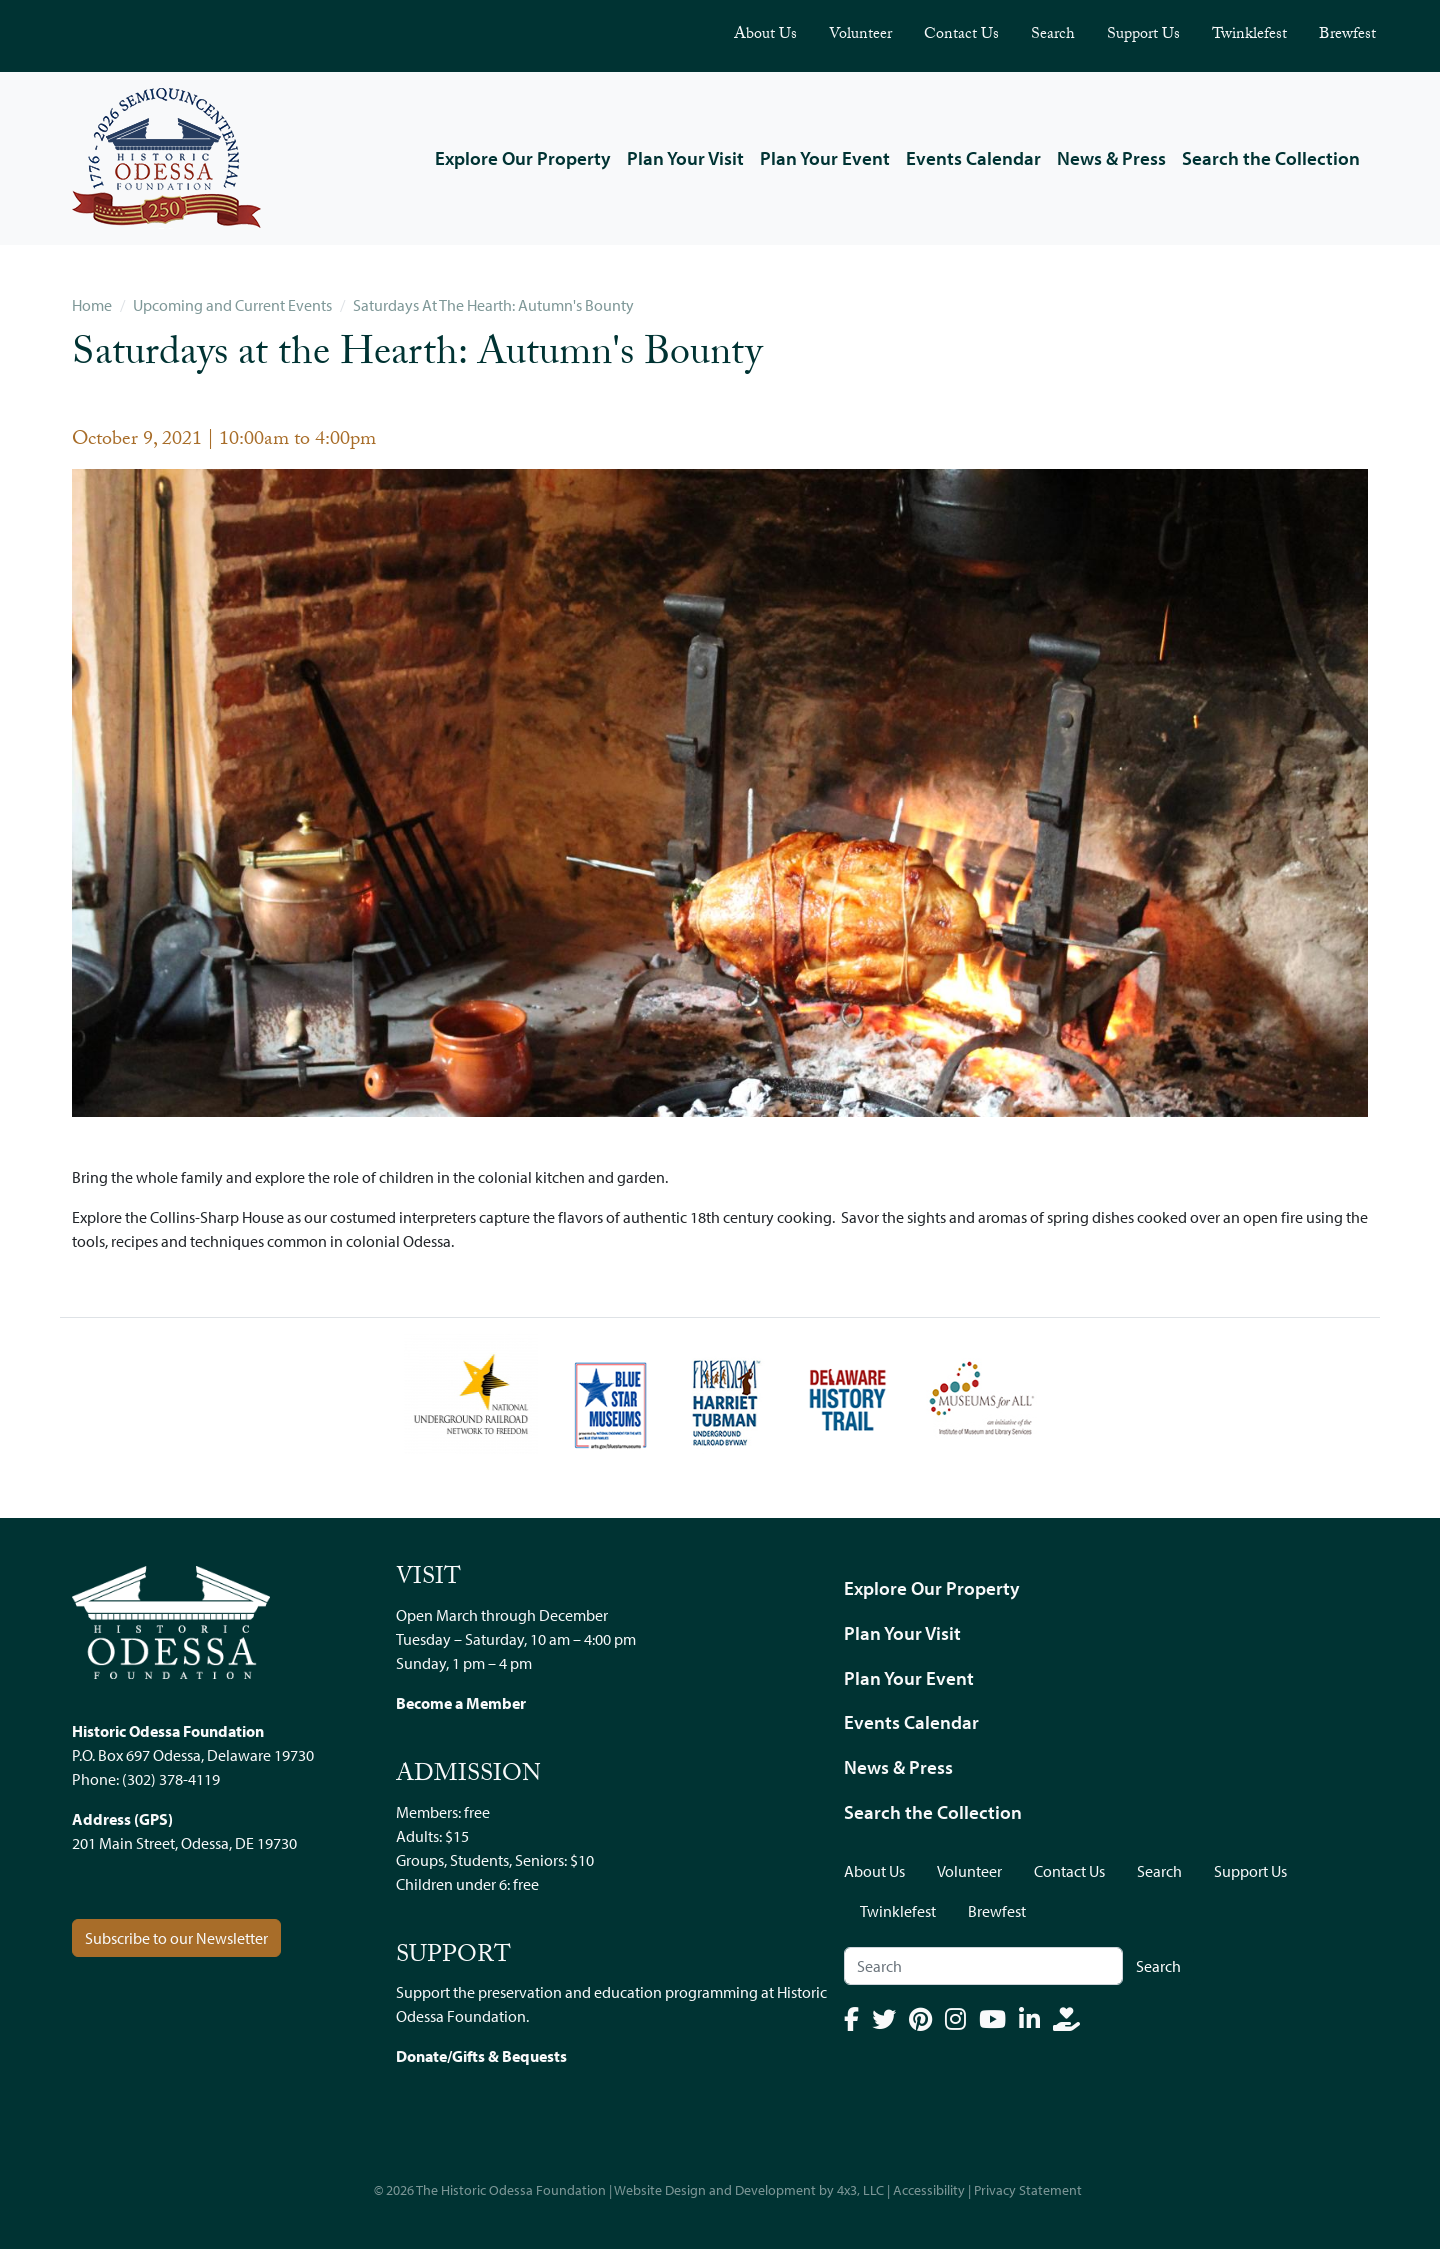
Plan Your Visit (685, 158)
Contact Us (961, 35)
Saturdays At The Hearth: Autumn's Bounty (493, 305)
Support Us (1143, 35)
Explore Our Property (523, 158)
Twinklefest (1249, 35)
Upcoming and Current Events (232, 305)
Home (92, 305)
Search (1053, 35)
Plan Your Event (825, 158)
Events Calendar (973, 158)
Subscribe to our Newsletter (176, 1938)
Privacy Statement (1028, 2190)
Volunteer (860, 35)
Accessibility (929, 2190)
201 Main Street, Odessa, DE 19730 (184, 1843)
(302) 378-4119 (171, 1779)
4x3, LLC (860, 2190)
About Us (765, 35)
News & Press (1111, 158)
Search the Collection (1271, 158)
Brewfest (1347, 35)
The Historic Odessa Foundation (511, 2190)
